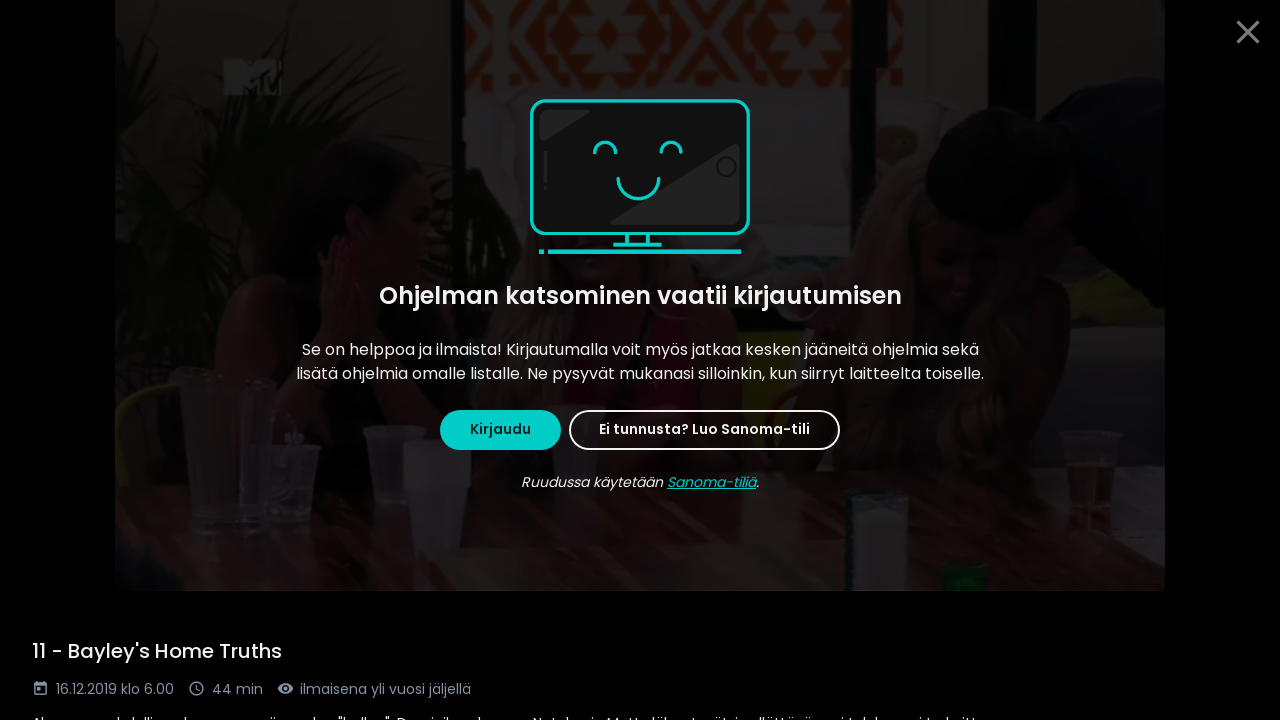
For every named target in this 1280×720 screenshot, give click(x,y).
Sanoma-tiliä (711, 482)
